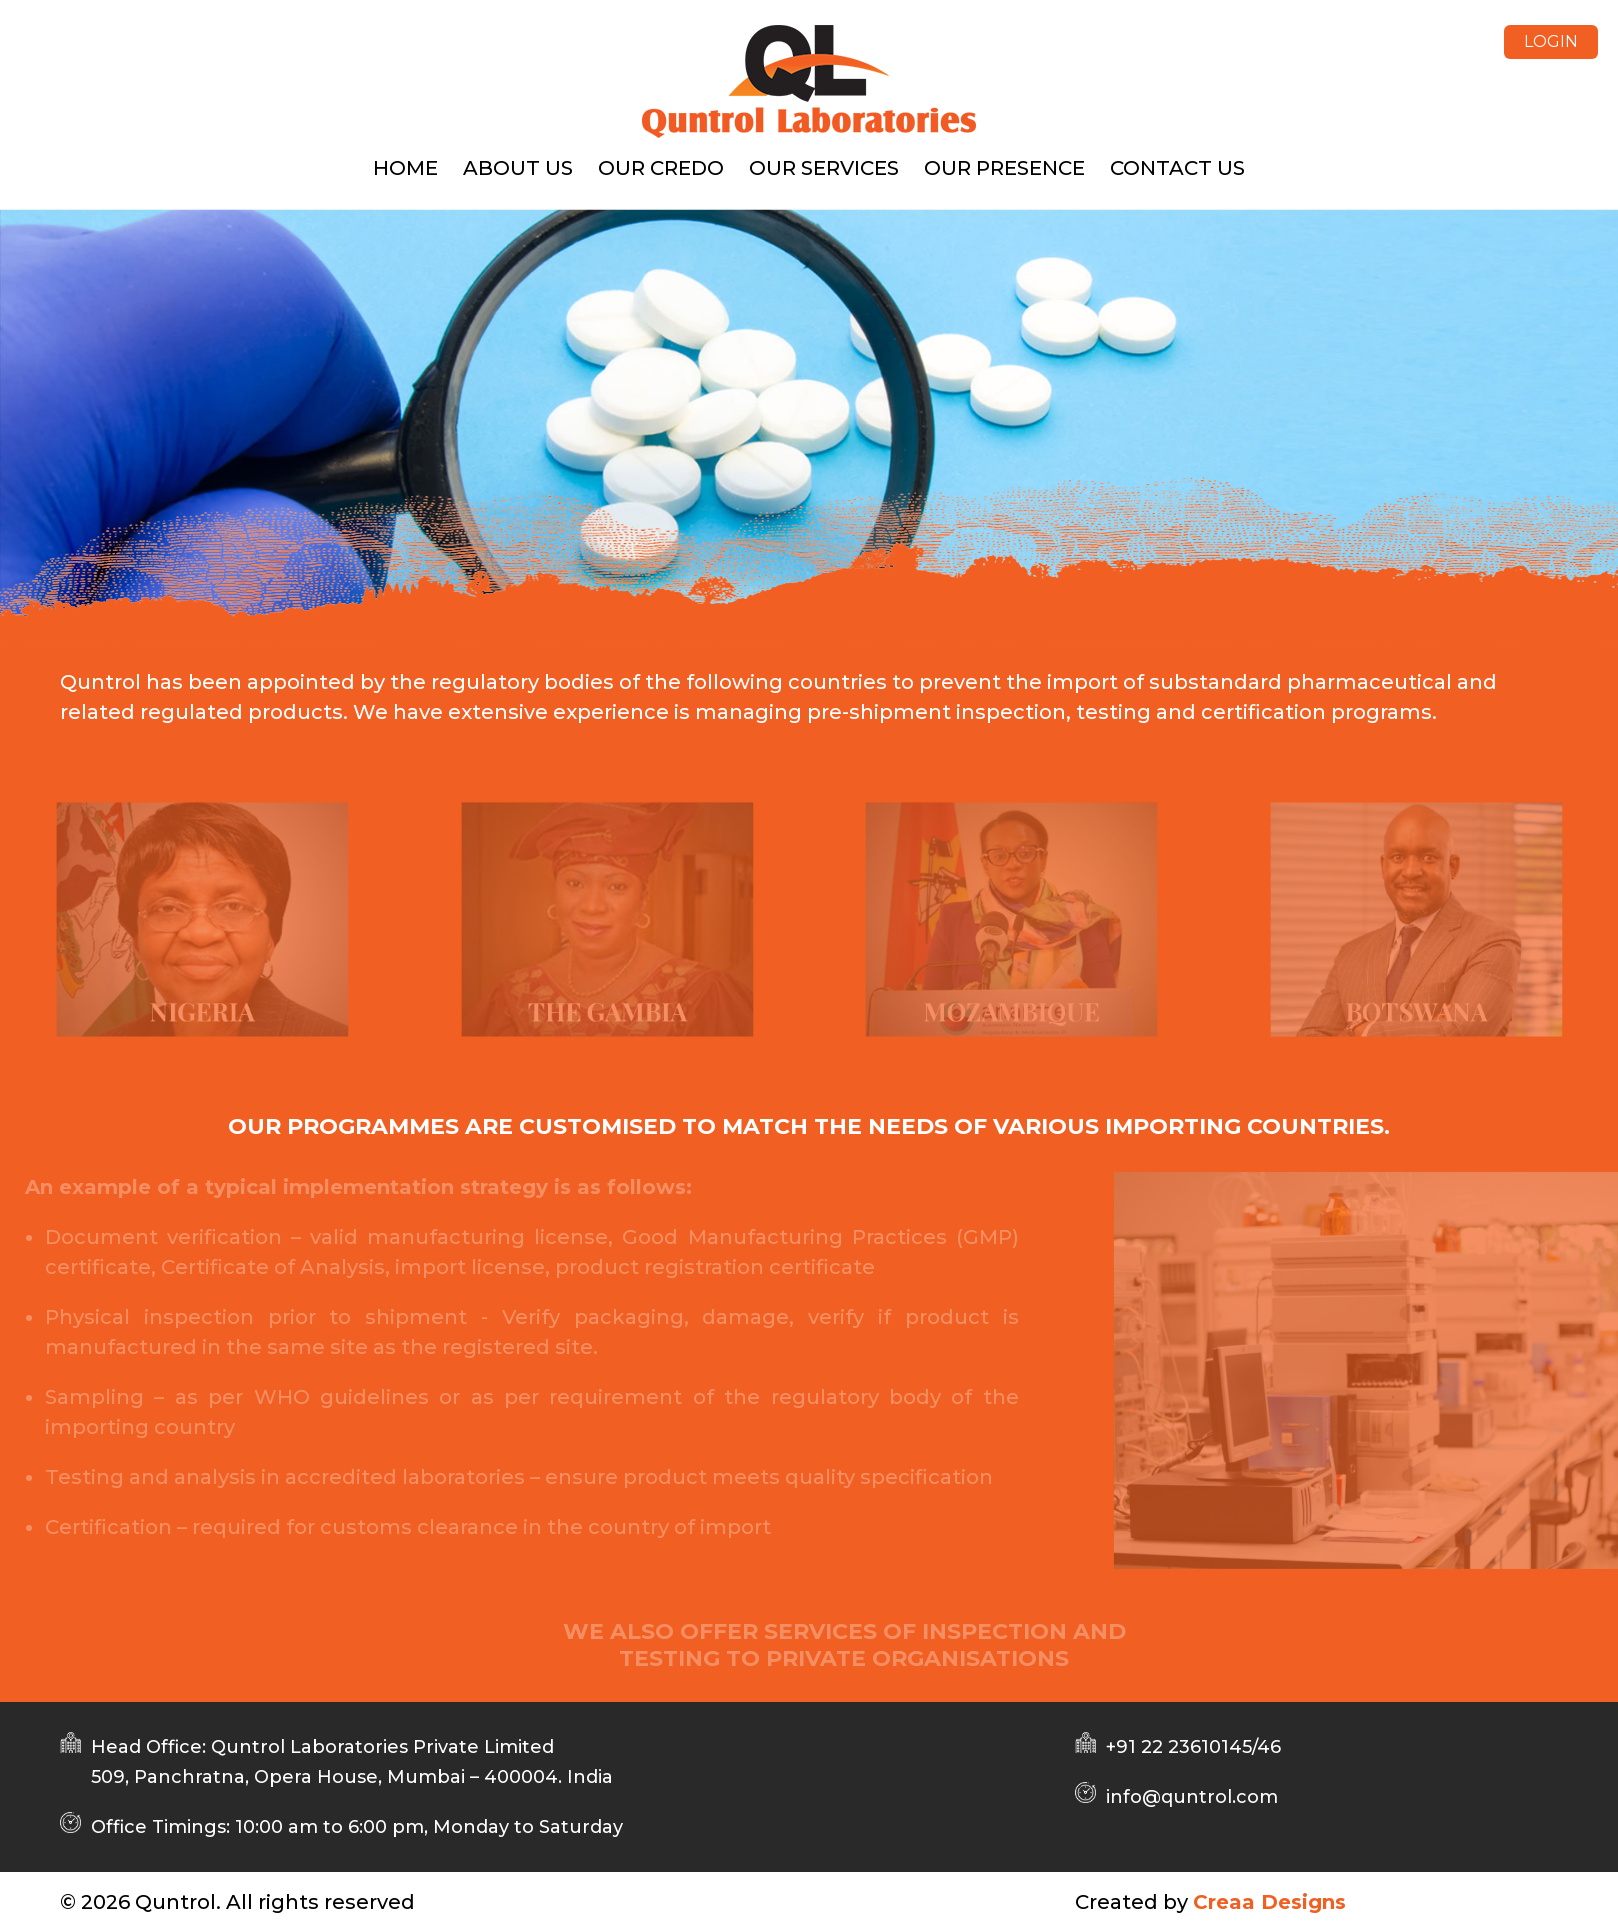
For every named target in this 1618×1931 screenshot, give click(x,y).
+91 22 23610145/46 (1193, 1747)
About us (518, 168)
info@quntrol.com (1192, 1797)
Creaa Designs (1269, 1902)
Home (405, 168)
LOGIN (1551, 41)
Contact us (1177, 168)
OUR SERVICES (824, 168)
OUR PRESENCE (1004, 168)
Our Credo (661, 168)
